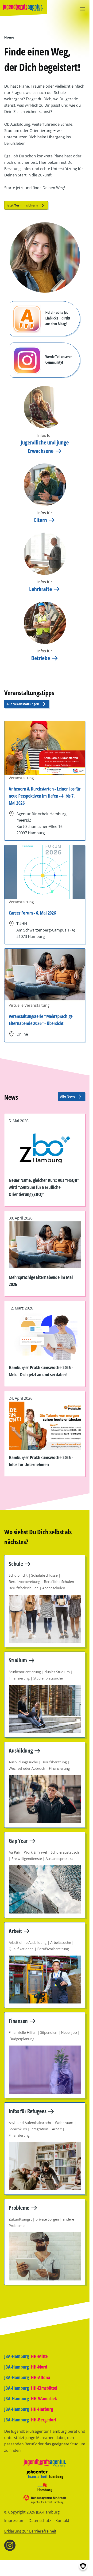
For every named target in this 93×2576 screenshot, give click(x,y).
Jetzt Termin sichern (26, 205)
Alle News (71, 1096)
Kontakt (62, 2520)
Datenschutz (40, 2520)
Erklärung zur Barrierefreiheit (30, 2531)
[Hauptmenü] (82, 9)
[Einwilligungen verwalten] (83, 2566)
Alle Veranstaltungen (27, 704)
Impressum (14, 2520)
